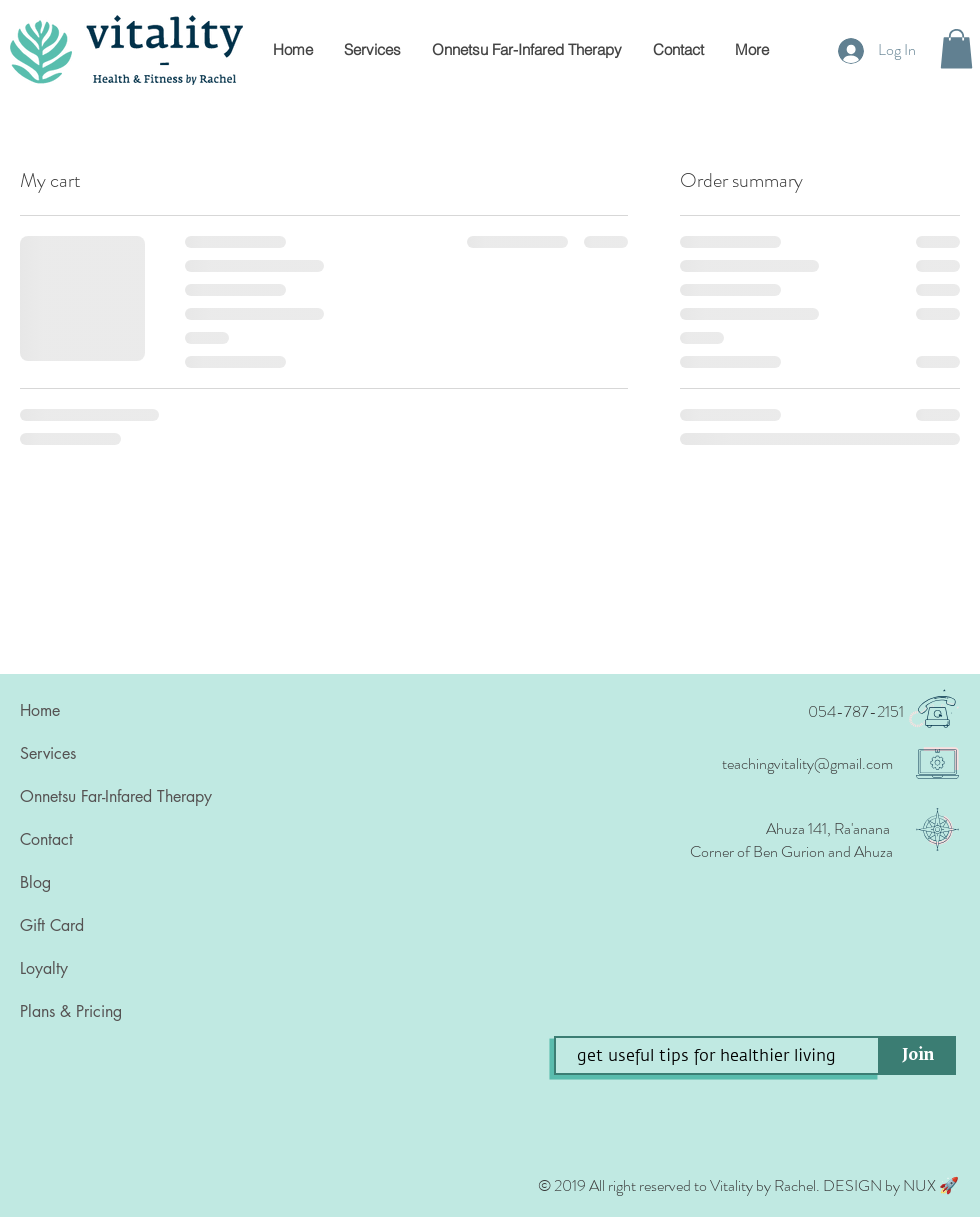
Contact (46, 839)
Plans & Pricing (71, 1011)
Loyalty (44, 968)
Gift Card (52, 925)
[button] (956, 48)
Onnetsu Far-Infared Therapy (116, 796)
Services (48, 753)
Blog (35, 882)
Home (40, 710)
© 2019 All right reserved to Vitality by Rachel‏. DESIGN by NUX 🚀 (748, 1185)
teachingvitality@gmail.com (807, 763)
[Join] (918, 1055)
